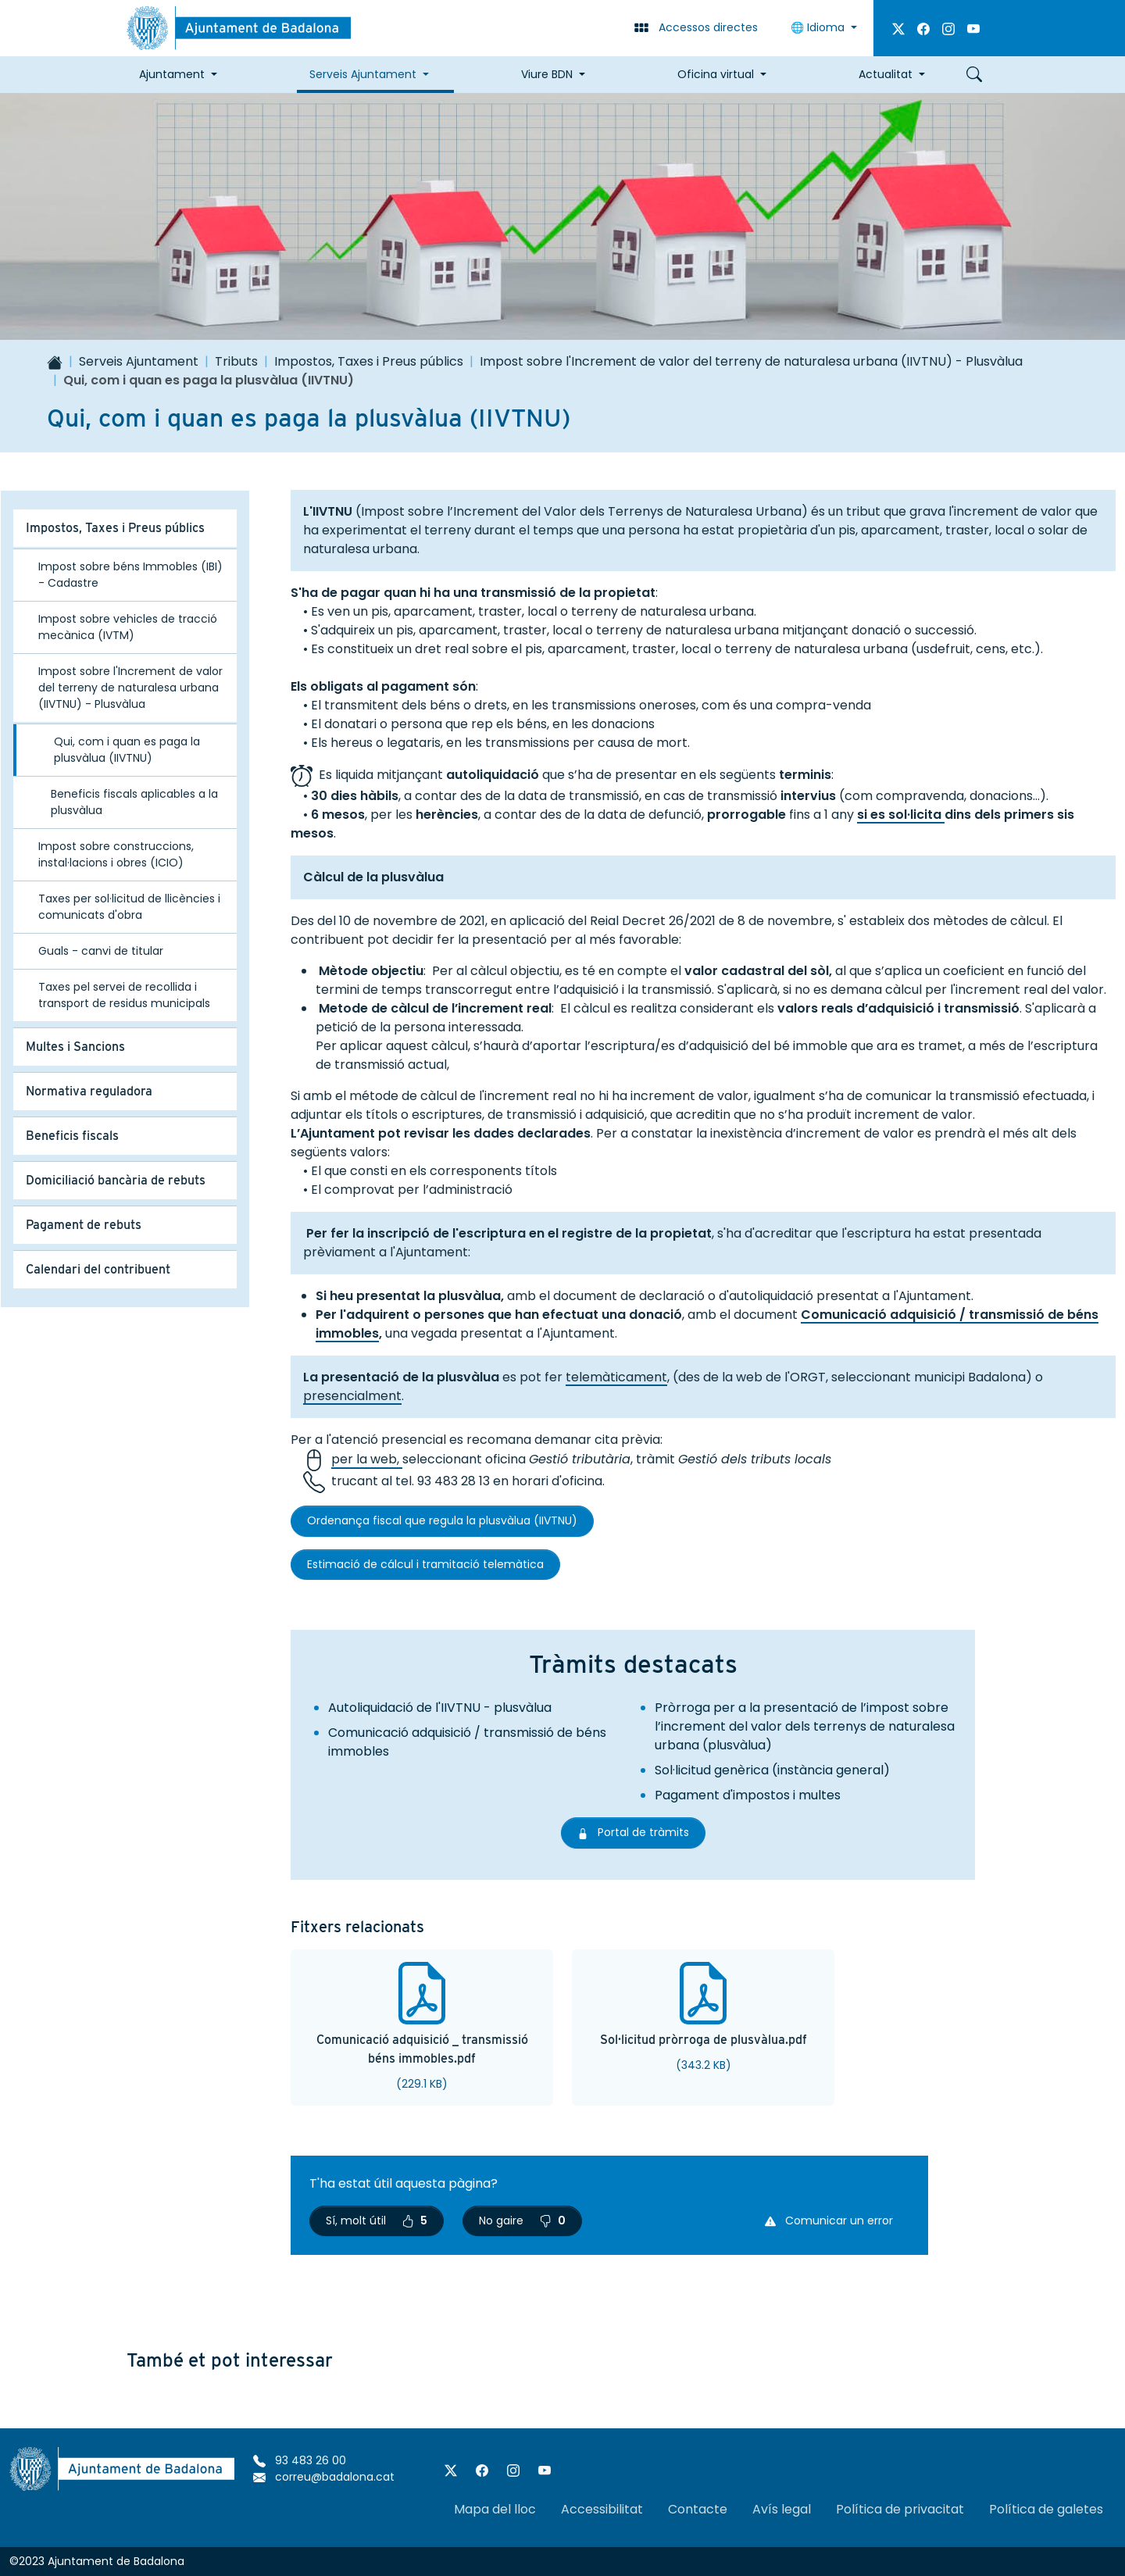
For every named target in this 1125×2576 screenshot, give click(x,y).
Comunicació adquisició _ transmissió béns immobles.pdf (422, 2049)
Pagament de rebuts (83, 1224)
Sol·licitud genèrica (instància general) (772, 1770)
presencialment (352, 1396)
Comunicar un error (829, 2220)
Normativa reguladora (89, 1091)
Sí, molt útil (376, 2220)
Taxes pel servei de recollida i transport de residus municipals (124, 995)
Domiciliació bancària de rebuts (115, 1180)
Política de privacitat (900, 2509)
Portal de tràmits (641, 1832)
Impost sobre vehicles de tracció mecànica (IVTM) (127, 627)
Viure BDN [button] (547, 74)
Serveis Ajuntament (138, 361)
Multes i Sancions (75, 1046)
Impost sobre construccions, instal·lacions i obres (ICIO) (116, 854)
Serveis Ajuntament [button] (362, 74)
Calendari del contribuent (98, 1269)
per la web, (366, 1460)
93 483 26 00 (299, 2460)
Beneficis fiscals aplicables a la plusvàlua (134, 802)
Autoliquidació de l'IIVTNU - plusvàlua (440, 1708)
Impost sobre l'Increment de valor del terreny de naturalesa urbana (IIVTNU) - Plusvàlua (751, 361)
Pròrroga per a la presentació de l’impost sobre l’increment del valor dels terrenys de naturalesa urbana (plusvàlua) (805, 1726)
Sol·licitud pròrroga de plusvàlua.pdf (703, 2039)
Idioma (819, 27)
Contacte (697, 2509)
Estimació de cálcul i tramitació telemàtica (425, 1564)
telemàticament (616, 1377)
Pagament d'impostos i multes (748, 1795)
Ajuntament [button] (172, 74)
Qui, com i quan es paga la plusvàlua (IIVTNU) (127, 750)
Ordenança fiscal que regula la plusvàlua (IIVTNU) (442, 1520)
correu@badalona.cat (324, 2477)
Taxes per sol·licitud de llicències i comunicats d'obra (129, 907)
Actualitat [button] (885, 74)
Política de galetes (1046, 2509)
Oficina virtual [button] (715, 74)
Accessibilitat (602, 2509)
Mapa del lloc (495, 2509)
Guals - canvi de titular (100, 951)
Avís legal (781, 2509)
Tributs (236, 361)
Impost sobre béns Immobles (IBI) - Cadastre (130, 575)
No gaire (522, 2220)
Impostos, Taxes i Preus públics (368, 361)
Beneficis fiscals (72, 1135)
